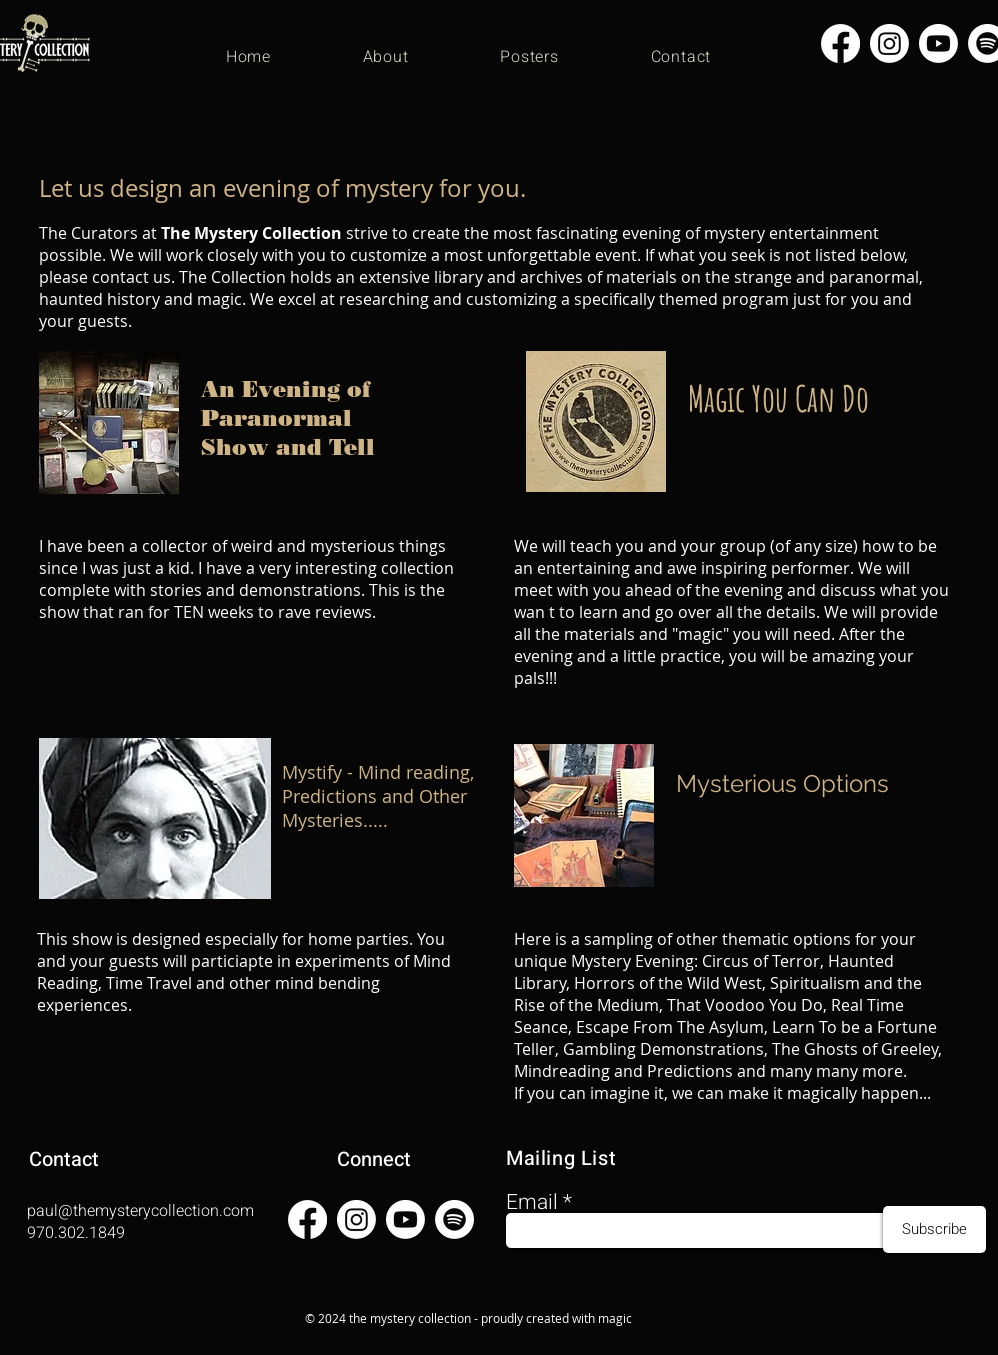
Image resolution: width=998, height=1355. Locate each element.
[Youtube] (938, 43)
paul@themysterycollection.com (140, 1211)
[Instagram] (889, 43)
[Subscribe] (934, 1229)
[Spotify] (454, 1219)
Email (532, 1202)
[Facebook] (840, 43)
